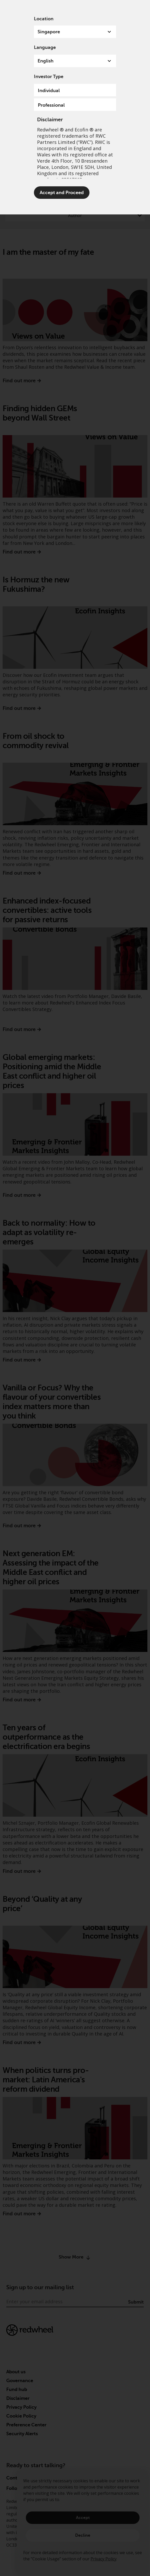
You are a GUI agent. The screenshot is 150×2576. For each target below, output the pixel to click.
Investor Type (48, 76)
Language (45, 47)
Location (43, 18)
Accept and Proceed (62, 192)
